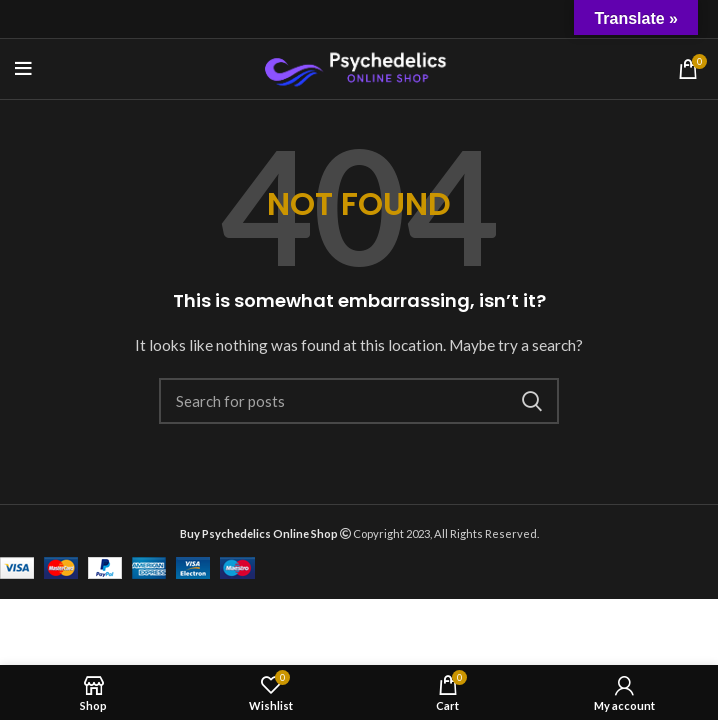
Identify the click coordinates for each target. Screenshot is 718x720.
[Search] (359, 401)
